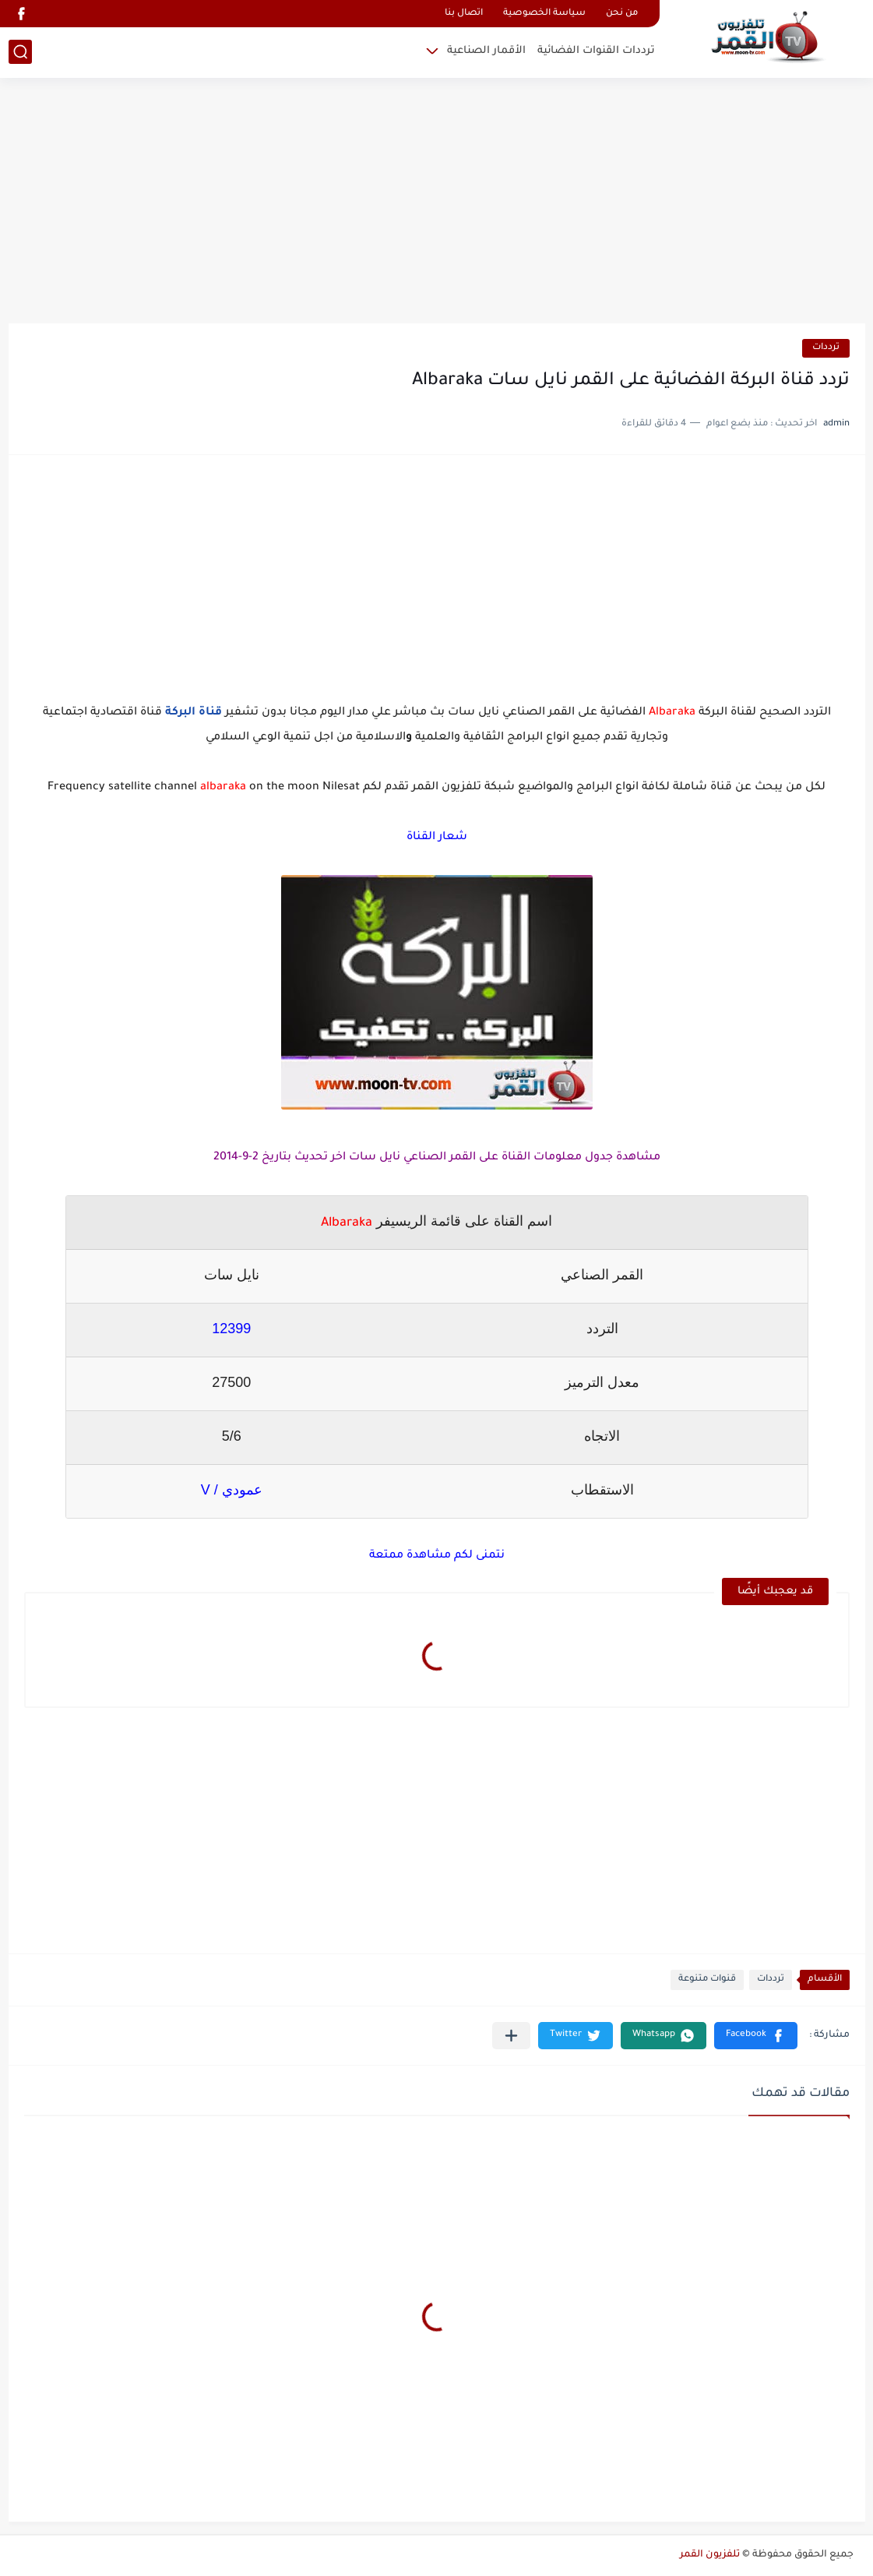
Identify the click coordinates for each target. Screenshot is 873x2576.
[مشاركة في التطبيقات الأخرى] (511, 2035)
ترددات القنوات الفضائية (596, 51)
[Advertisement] (437, 203)
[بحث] (20, 52)
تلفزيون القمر (710, 2555)
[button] (755, 2035)
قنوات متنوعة (707, 1979)
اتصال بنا (464, 14)
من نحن (622, 14)
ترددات (826, 348)
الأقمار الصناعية (486, 51)
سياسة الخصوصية (544, 14)
